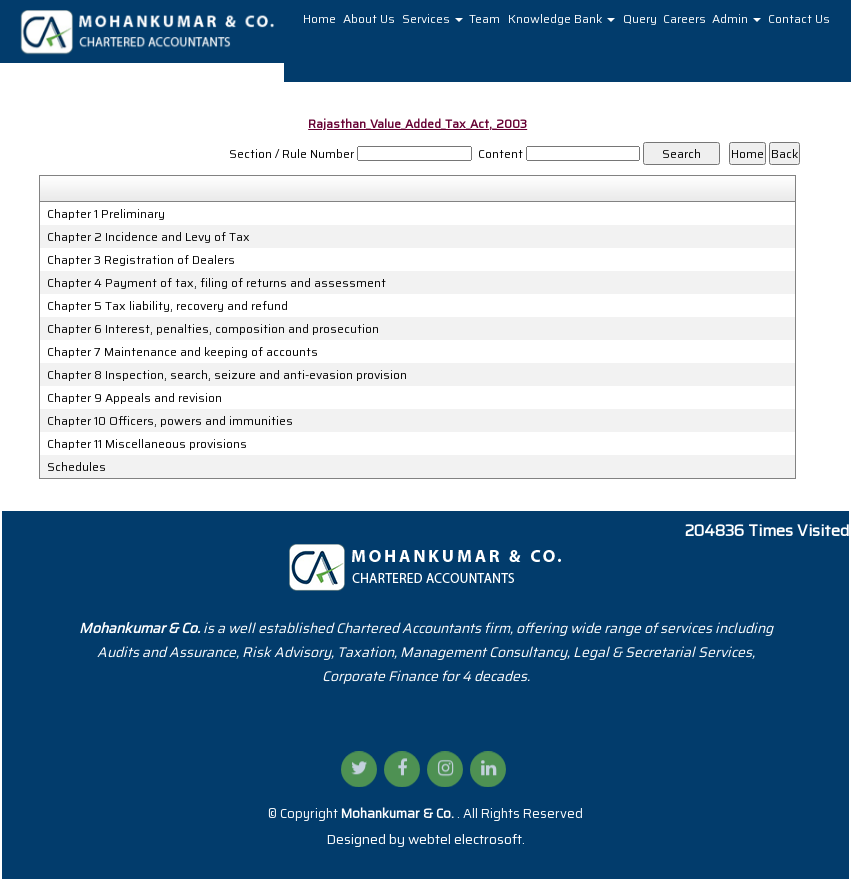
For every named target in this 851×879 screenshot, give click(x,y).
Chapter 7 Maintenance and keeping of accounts (182, 352)
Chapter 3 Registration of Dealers (141, 260)
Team (484, 18)
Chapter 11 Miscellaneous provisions (147, 444)
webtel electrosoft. (466, 839)
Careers (684, 18)
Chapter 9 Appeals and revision (134, 398)
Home (319, 18)
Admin (736, 18)
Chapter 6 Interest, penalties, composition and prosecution (213, 329)
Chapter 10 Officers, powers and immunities (170, 421)
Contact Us (799, 18)
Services (432, 18)
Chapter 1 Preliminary (106, 214)
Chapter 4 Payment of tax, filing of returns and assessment (216, 283)
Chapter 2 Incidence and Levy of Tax (148, 237)
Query (640, 18)
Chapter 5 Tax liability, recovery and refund (167, 306)
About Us (369, 18)
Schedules (76, 467)
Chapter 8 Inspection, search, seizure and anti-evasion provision (227, 375)
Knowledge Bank (561, 18)
